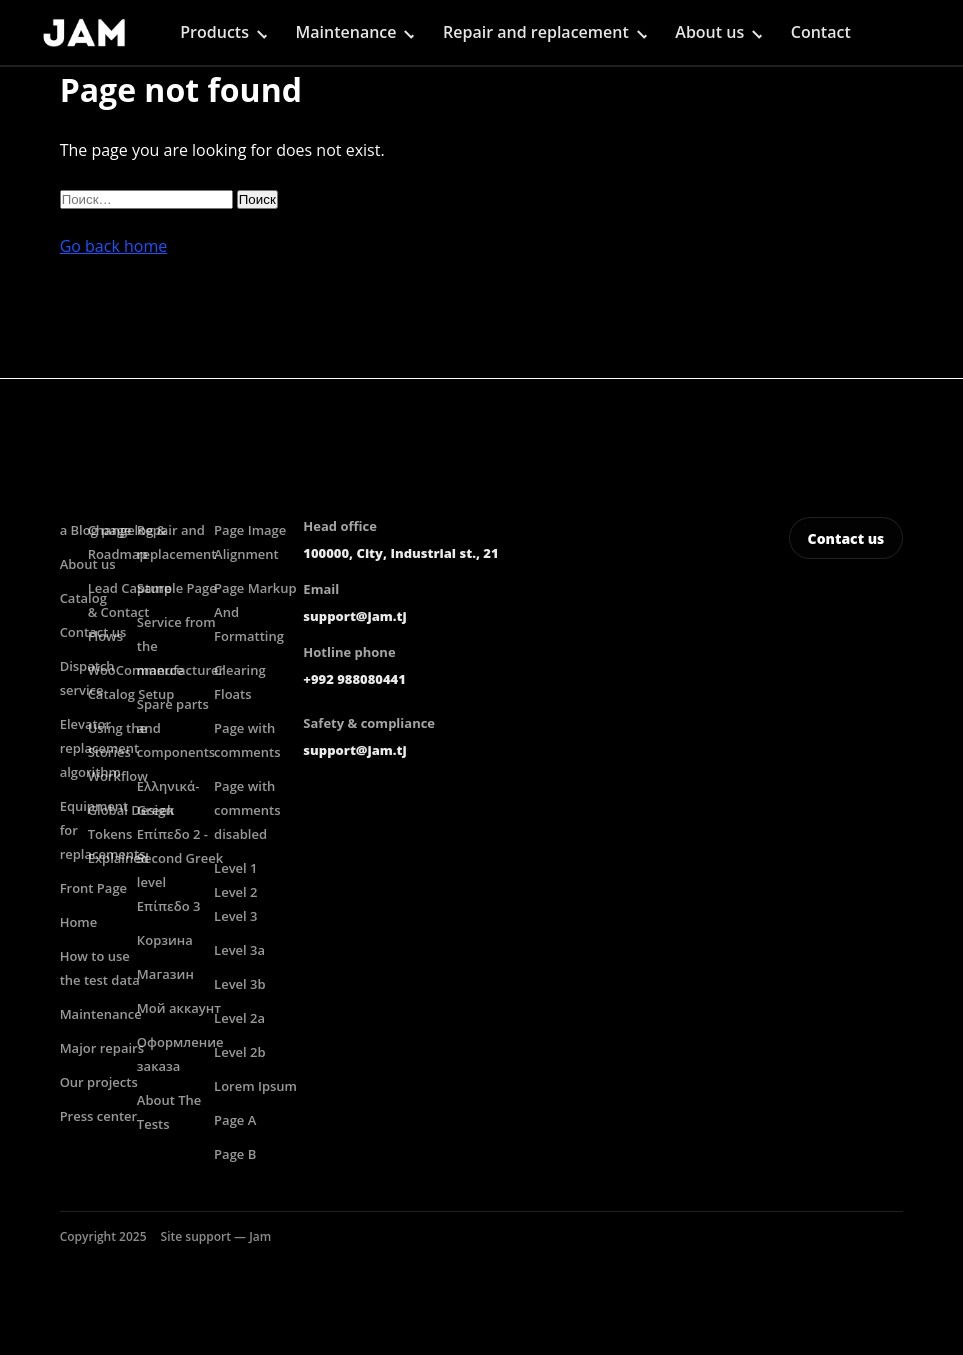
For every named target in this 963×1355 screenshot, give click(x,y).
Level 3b (240, 984)
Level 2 (235, 892)
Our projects (99, 1082)
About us (709, 32)
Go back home (114, 246)
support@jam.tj (354, 616)
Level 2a (239, 1018)
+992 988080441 (354, 679)
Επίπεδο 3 (169, 906)
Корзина (165, 940)
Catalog (83, 598)
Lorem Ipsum (255, 1086)
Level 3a (239, 950)
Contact (821, 32)
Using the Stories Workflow (118, 752)
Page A (235, 1120)
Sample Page (177, 588)
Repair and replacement (536, 32)
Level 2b (240, 1052)
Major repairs (102, 1048)
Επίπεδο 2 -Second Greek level (180, 858)
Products (214, 32)
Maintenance (346, 32)
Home (79, 922)
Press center (99, 1116)
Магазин (165, 974)
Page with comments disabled (247, 810)
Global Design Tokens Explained (131, 834)
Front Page (93, 888)
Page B (235, 1154)
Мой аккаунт (179, 1008)
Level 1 (235, 868)
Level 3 (235, 916)
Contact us (846, 538)
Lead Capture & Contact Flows (130, 612)
